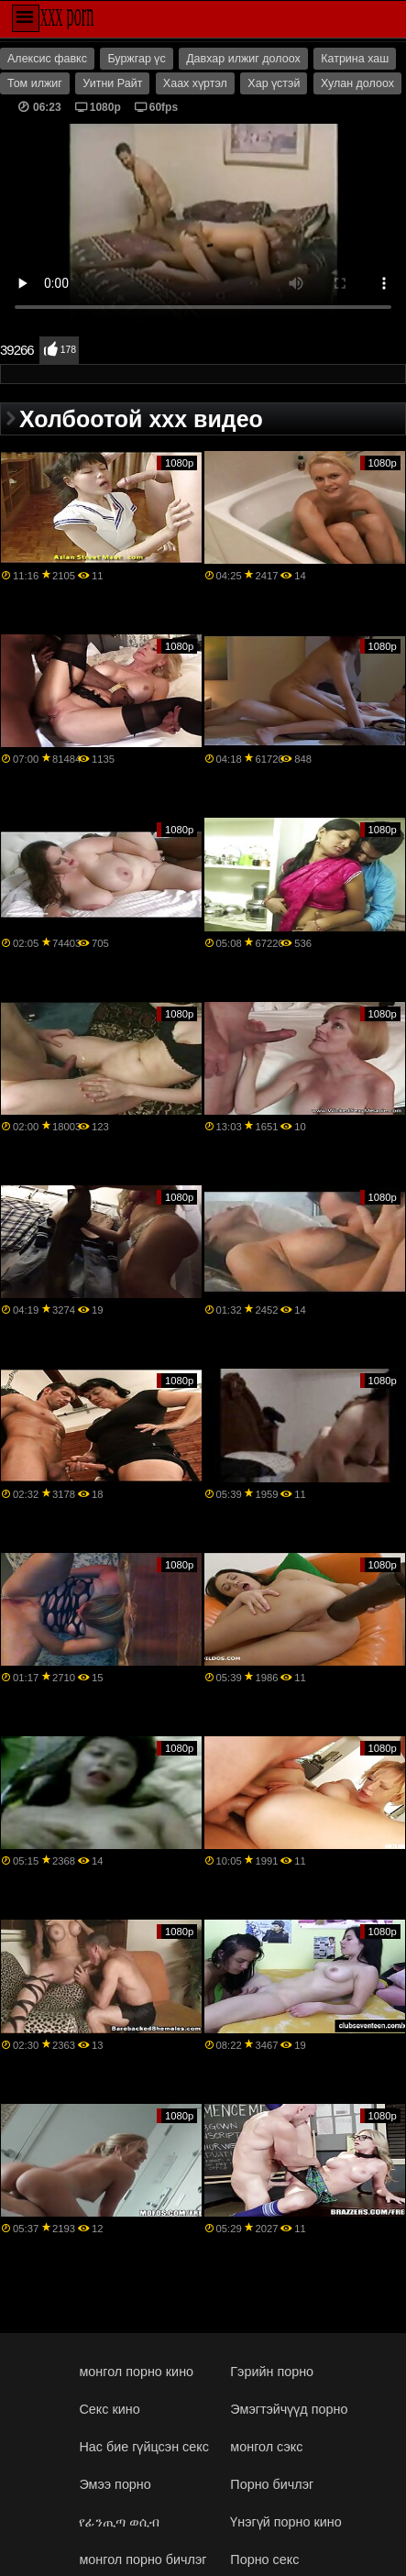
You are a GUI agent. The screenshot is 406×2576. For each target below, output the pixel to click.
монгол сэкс (266, 2446)
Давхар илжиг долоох (243, 58)
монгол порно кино (136, 2371)
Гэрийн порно (271, 2371)
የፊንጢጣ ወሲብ (119, 2522)
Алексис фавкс (47, 58)
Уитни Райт (112, 83)
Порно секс (264, 2559)
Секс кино (109, 2409)
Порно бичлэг (271, 2484)
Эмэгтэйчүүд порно (288, 2409)
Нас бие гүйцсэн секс (143, 2446)
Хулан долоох (357, 83)
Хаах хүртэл (195, 83)
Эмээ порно (114, 2484)
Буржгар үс (136, 58)
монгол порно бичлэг (142, 2559)
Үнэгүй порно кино (285, 2522)
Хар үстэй (273, 83)
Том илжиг (34, 83)
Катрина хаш (355, 58)
